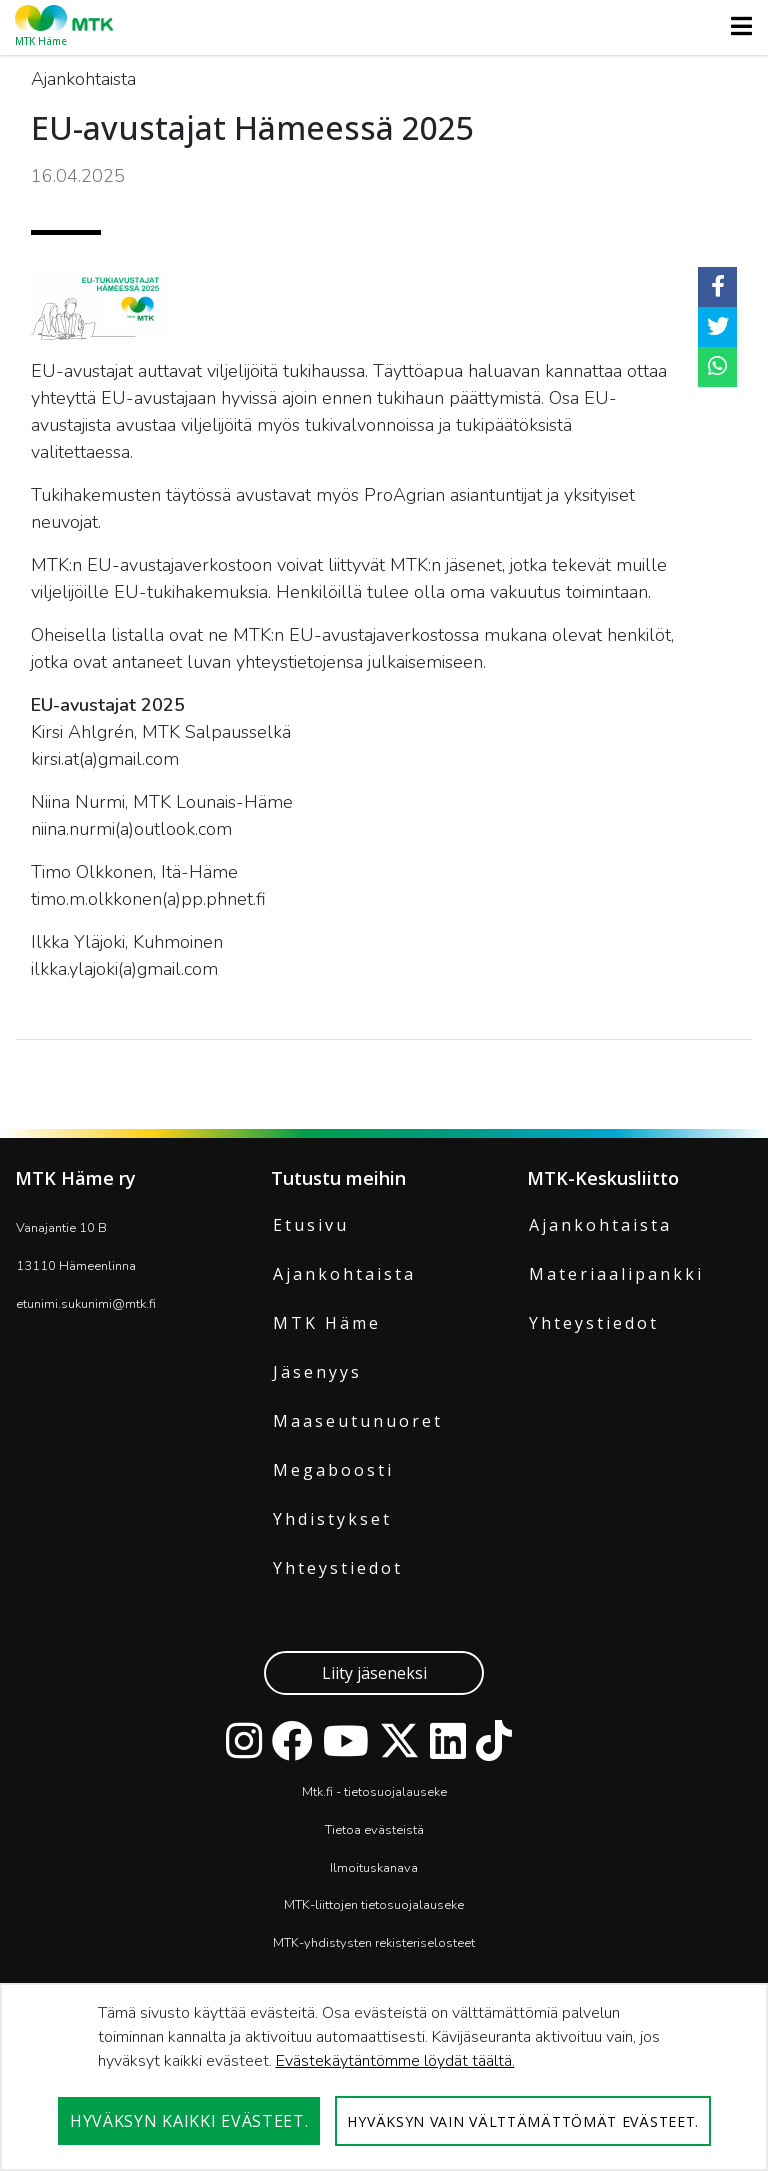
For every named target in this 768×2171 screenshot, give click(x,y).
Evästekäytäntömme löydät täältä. (395, 2061)
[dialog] (384, 2077)
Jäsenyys (317, 1372)
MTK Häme (327, 1323)
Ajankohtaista (344, 1274)
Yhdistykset (332, 1519)
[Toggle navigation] (735, 26)
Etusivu (311, 1225)
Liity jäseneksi (374, 1673)
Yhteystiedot (338, 1568)
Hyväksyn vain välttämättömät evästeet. (523, 2121)
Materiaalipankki (616, 1274)
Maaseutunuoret (358, 1421)
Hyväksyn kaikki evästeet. (189, 2121)
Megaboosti (333, 1470)
